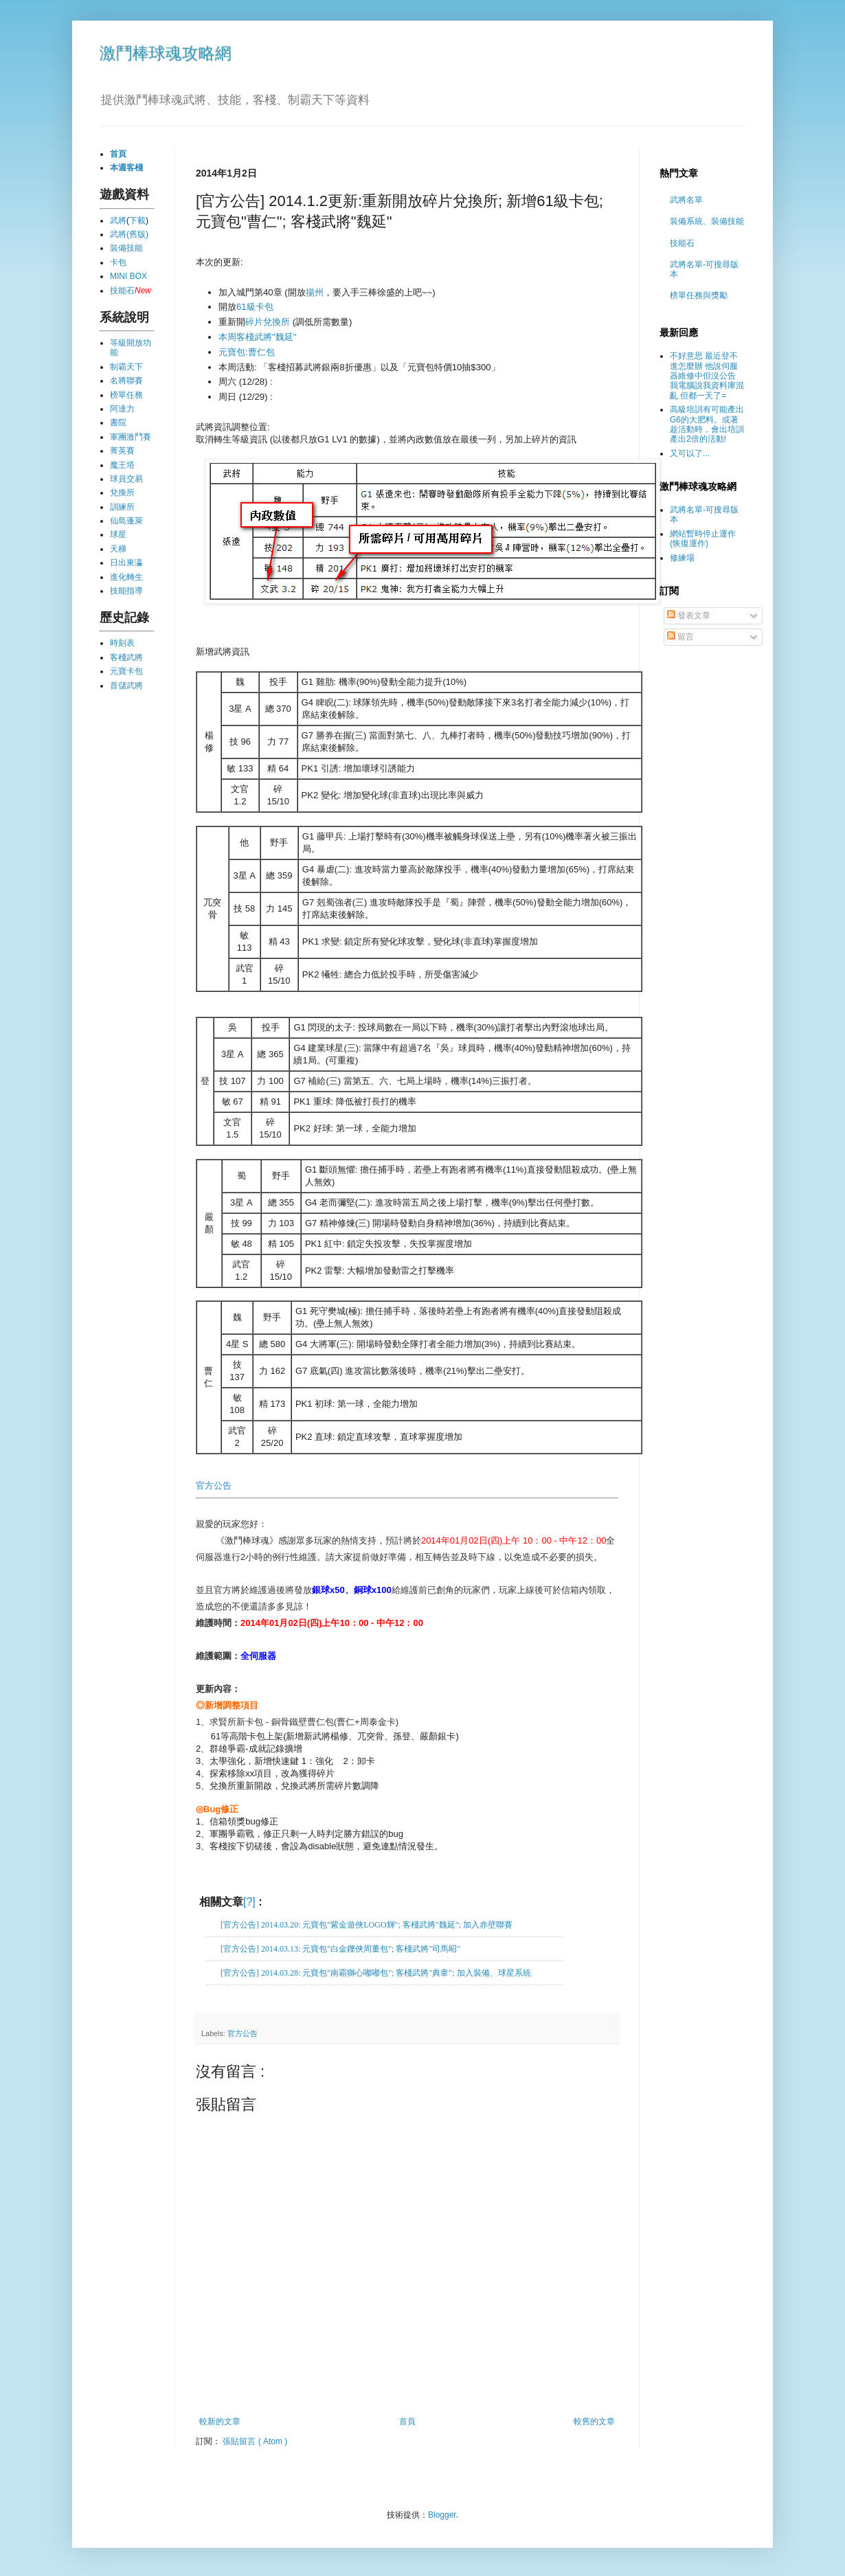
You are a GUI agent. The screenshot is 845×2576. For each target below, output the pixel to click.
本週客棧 (126, 167)
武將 (118, 220)
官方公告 (214, 1485)
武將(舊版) (129, 234)
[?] (249, 1902)
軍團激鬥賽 (130, 437)
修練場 (682, 558)
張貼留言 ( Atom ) (255, 2441)
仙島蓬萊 (126, 521)
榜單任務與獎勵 (699, 295)
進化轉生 (126, 577)
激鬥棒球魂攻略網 (166, 53)
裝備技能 (126, 248)
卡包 (118, 262)
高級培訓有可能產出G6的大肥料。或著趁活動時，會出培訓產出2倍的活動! (707, 424)
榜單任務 (126, 395)
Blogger (442, 2515)
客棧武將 (126, 657)
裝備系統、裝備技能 (707, 221)
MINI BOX (128, 276)
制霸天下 (126, 367)
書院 (118, 422)
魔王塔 (122, 465)
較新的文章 (219, 2421)
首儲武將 (126, 685)
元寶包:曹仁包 (246, 352)
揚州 (315, 292)
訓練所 (122, 507)
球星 (118, 534)
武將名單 (686, 200)
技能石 (122, 290)
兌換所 (122, 492)
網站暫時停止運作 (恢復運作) (703, 538)
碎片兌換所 (267, 322)
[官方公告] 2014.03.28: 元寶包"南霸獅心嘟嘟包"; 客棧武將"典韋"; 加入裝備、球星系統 (376, 1973)
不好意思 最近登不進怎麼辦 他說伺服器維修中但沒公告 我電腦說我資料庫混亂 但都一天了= (707, 375)
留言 (680, 637)
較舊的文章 (594, 2421)
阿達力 (122, 409)
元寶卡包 (126, 671)
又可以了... (690, 453)
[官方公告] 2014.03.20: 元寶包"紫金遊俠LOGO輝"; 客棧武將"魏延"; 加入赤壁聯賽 (366, 1925)
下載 (137, 220)
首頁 (407, 2421)
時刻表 (122, 643)
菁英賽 (122, 450)
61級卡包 (254, 307)
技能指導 (126, 591)
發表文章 (688, 615)
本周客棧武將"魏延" (257, 337)
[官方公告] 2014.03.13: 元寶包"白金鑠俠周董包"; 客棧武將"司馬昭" (340, 1949)
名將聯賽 (126, 380)
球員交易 (126, 479)
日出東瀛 (126, 562)
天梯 (118, 549)
